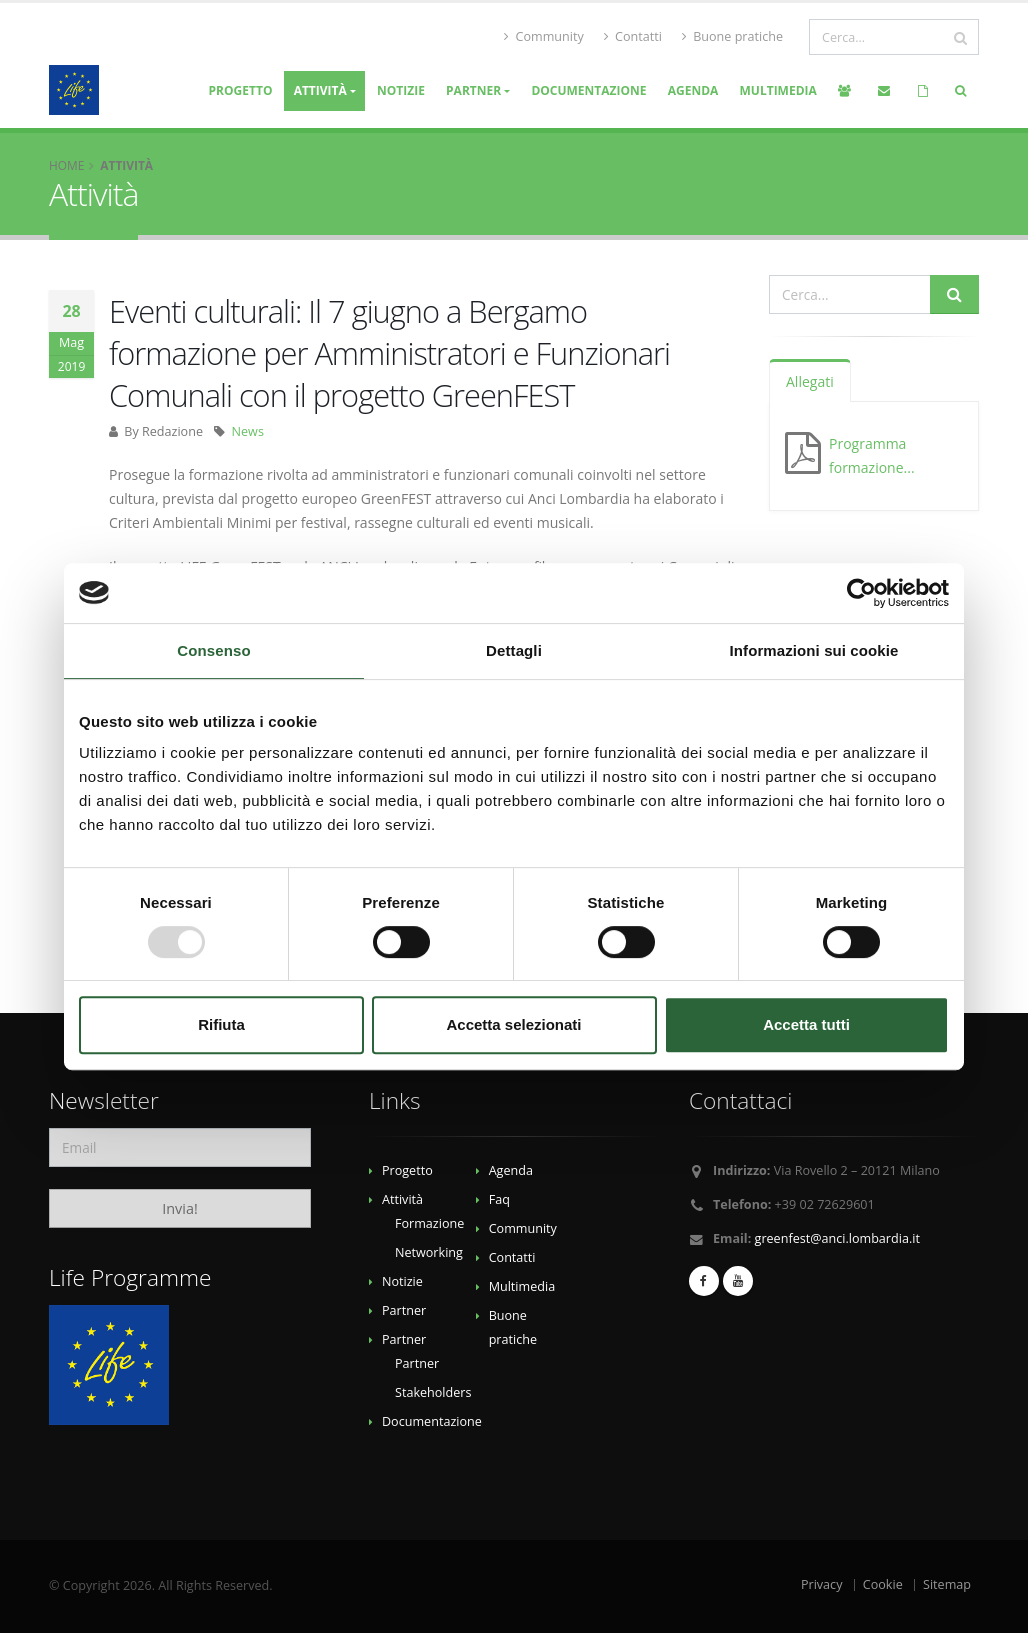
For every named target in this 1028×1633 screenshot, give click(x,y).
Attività (320, 90)
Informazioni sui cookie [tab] (814, 650)
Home (66, 165)
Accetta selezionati (513, 1024)
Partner (473, 90)
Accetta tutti (806, 1024)
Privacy (822, 1584)
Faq (499, 1199)
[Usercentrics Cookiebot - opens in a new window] (861, 593)
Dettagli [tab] (514, 650)
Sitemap (947, 1584)
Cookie (883, 1584)
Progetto (241, 90)
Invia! (179, 1208)
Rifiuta (221, 1024)
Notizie (401, 90)
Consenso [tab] (213, 650)
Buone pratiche (732, 36)
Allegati (810, 381)
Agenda (693, 90)
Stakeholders (433, 1392)
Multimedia (778, 90)
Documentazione (588, 90)
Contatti (633, 36)
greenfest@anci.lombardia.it (837, 1238)
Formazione (429, 1223)
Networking (429, 1252)
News (248, 431)
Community (544, 36)
